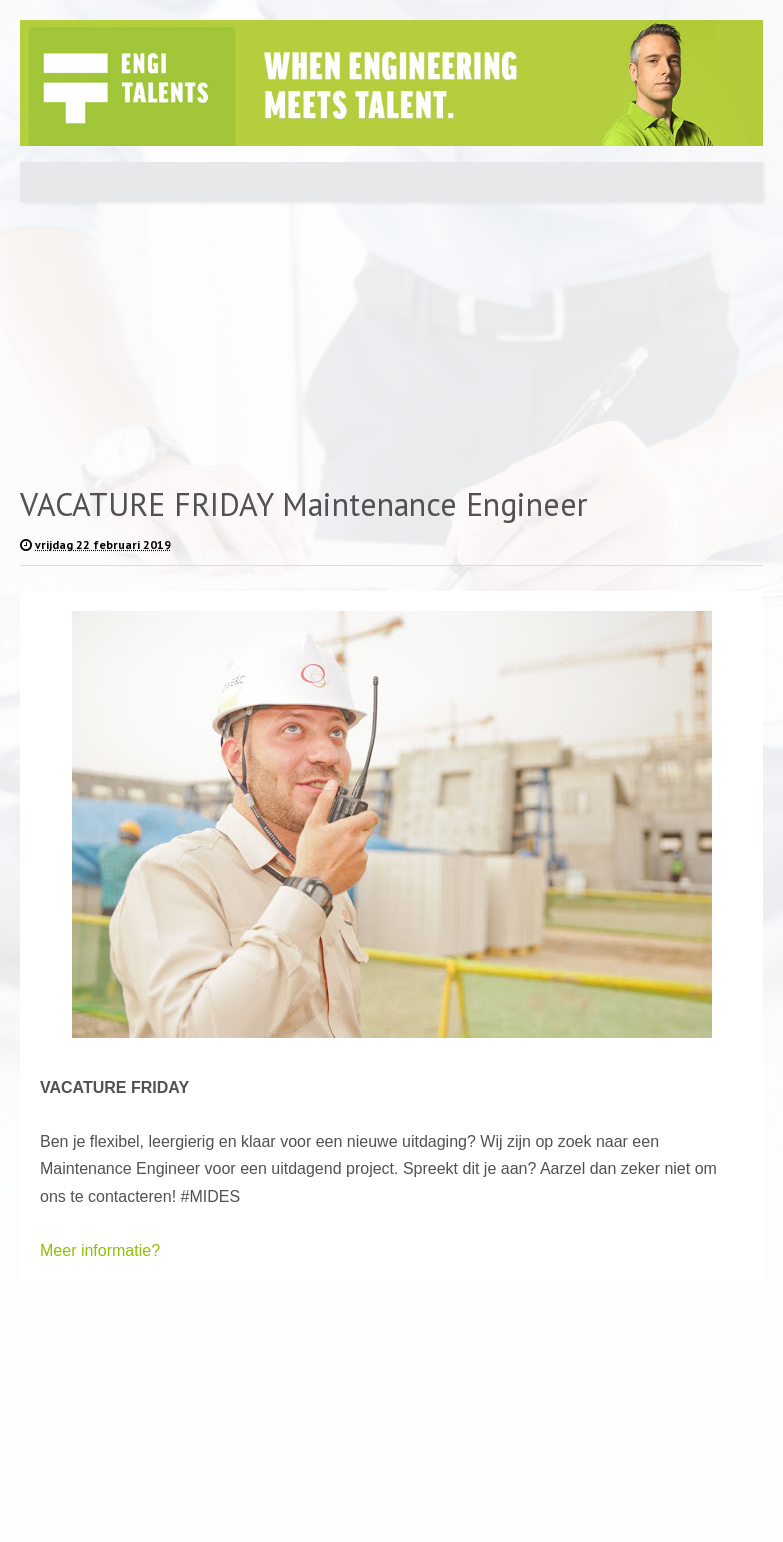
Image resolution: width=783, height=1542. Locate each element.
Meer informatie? (100, 1250)
